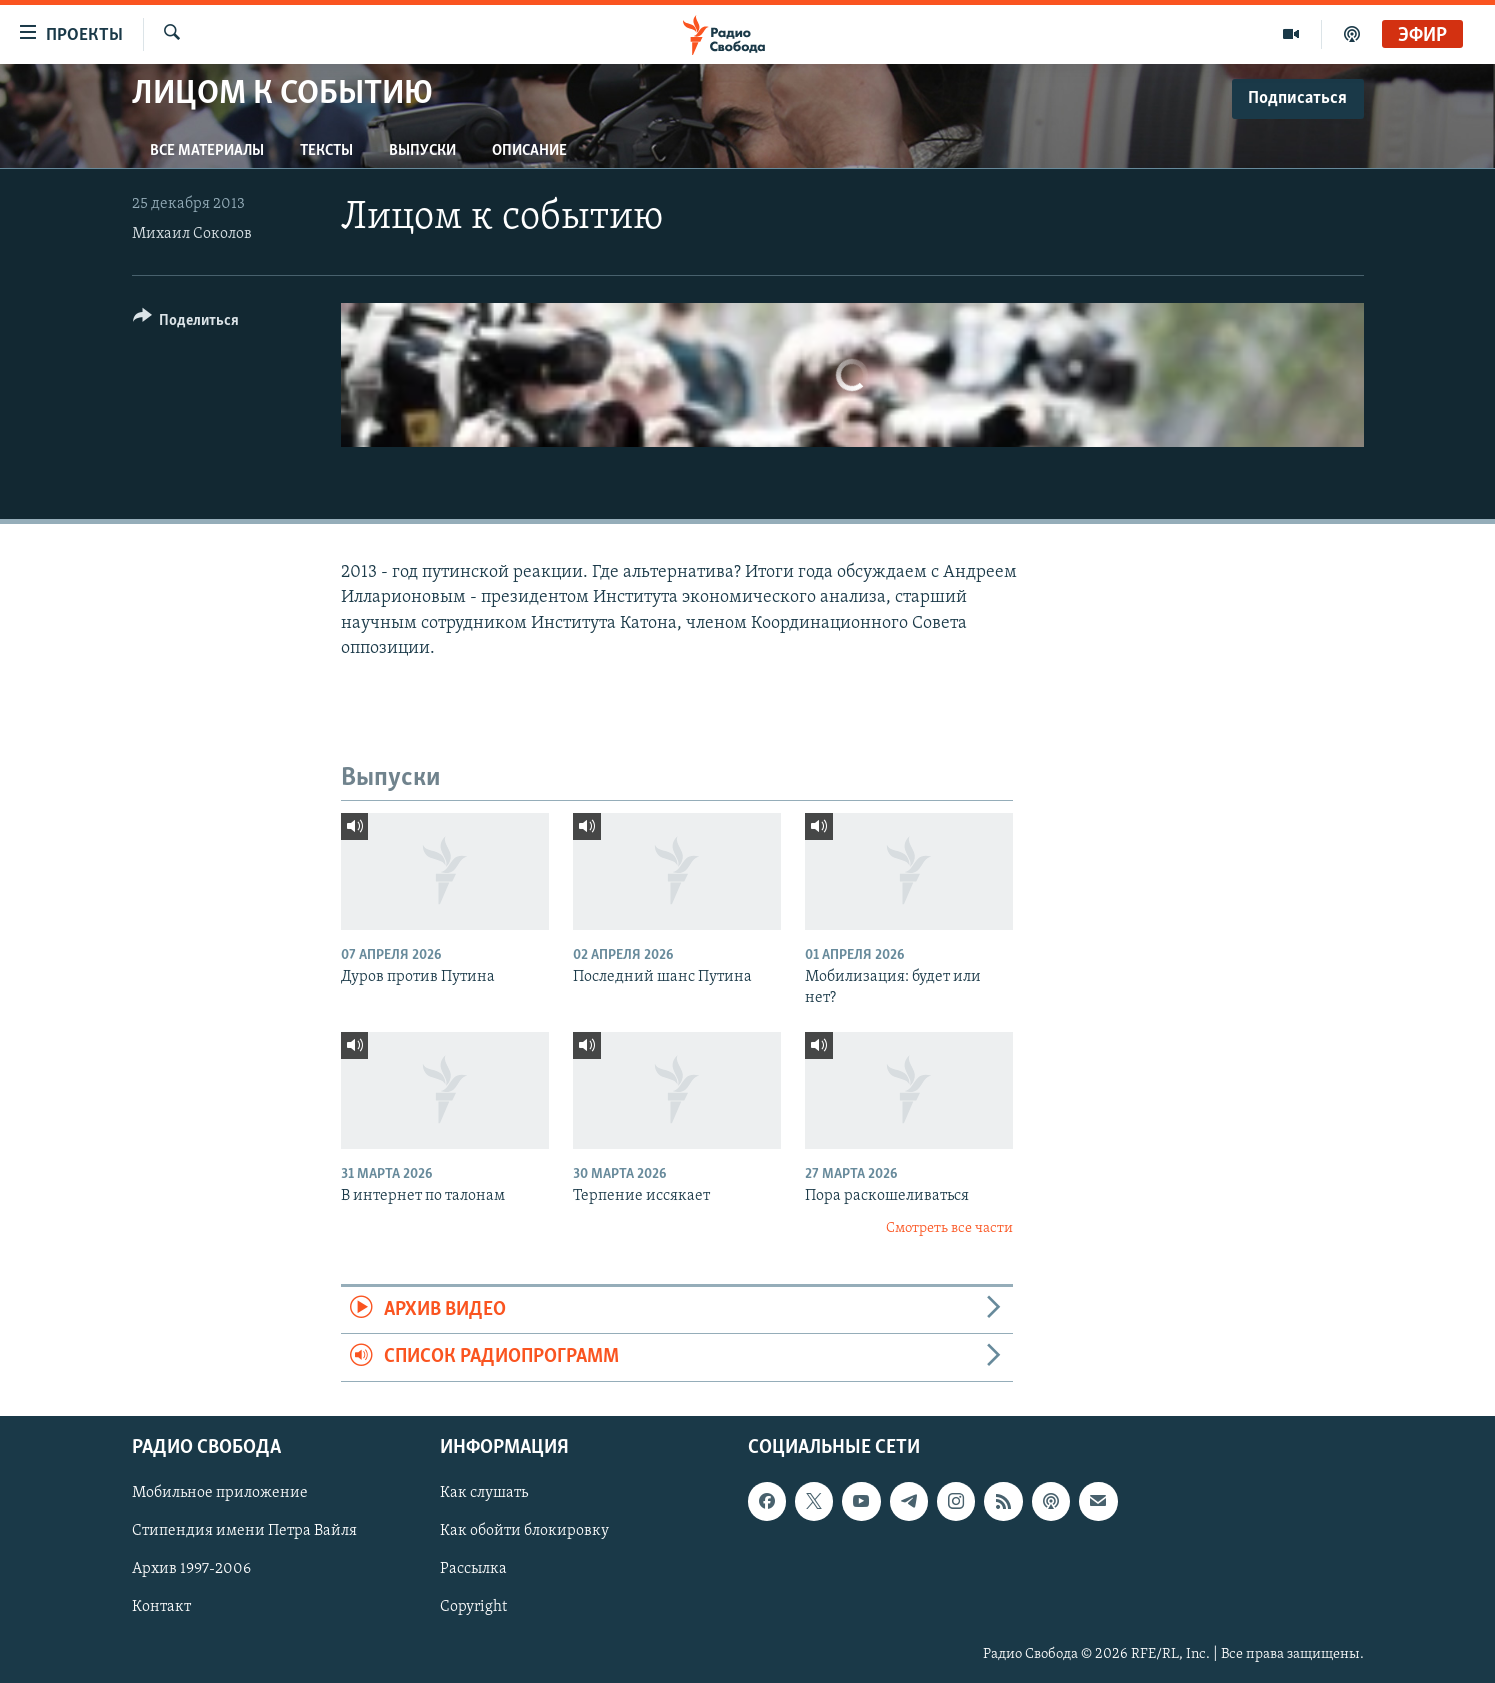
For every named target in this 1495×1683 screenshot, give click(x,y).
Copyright (473, 1607)
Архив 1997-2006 (191, 1569)
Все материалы (207, 151)
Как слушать (484, 1493)
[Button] (186, 323)
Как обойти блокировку (524, 1531)
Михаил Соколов (192, 234)
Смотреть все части (949, 1228)
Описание (529, 151)
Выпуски (422, 151)
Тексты (326, 151)
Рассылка (473, 1569)
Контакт (161, 1607)
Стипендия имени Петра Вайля (244, 1531)
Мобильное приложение (220, 1493)
